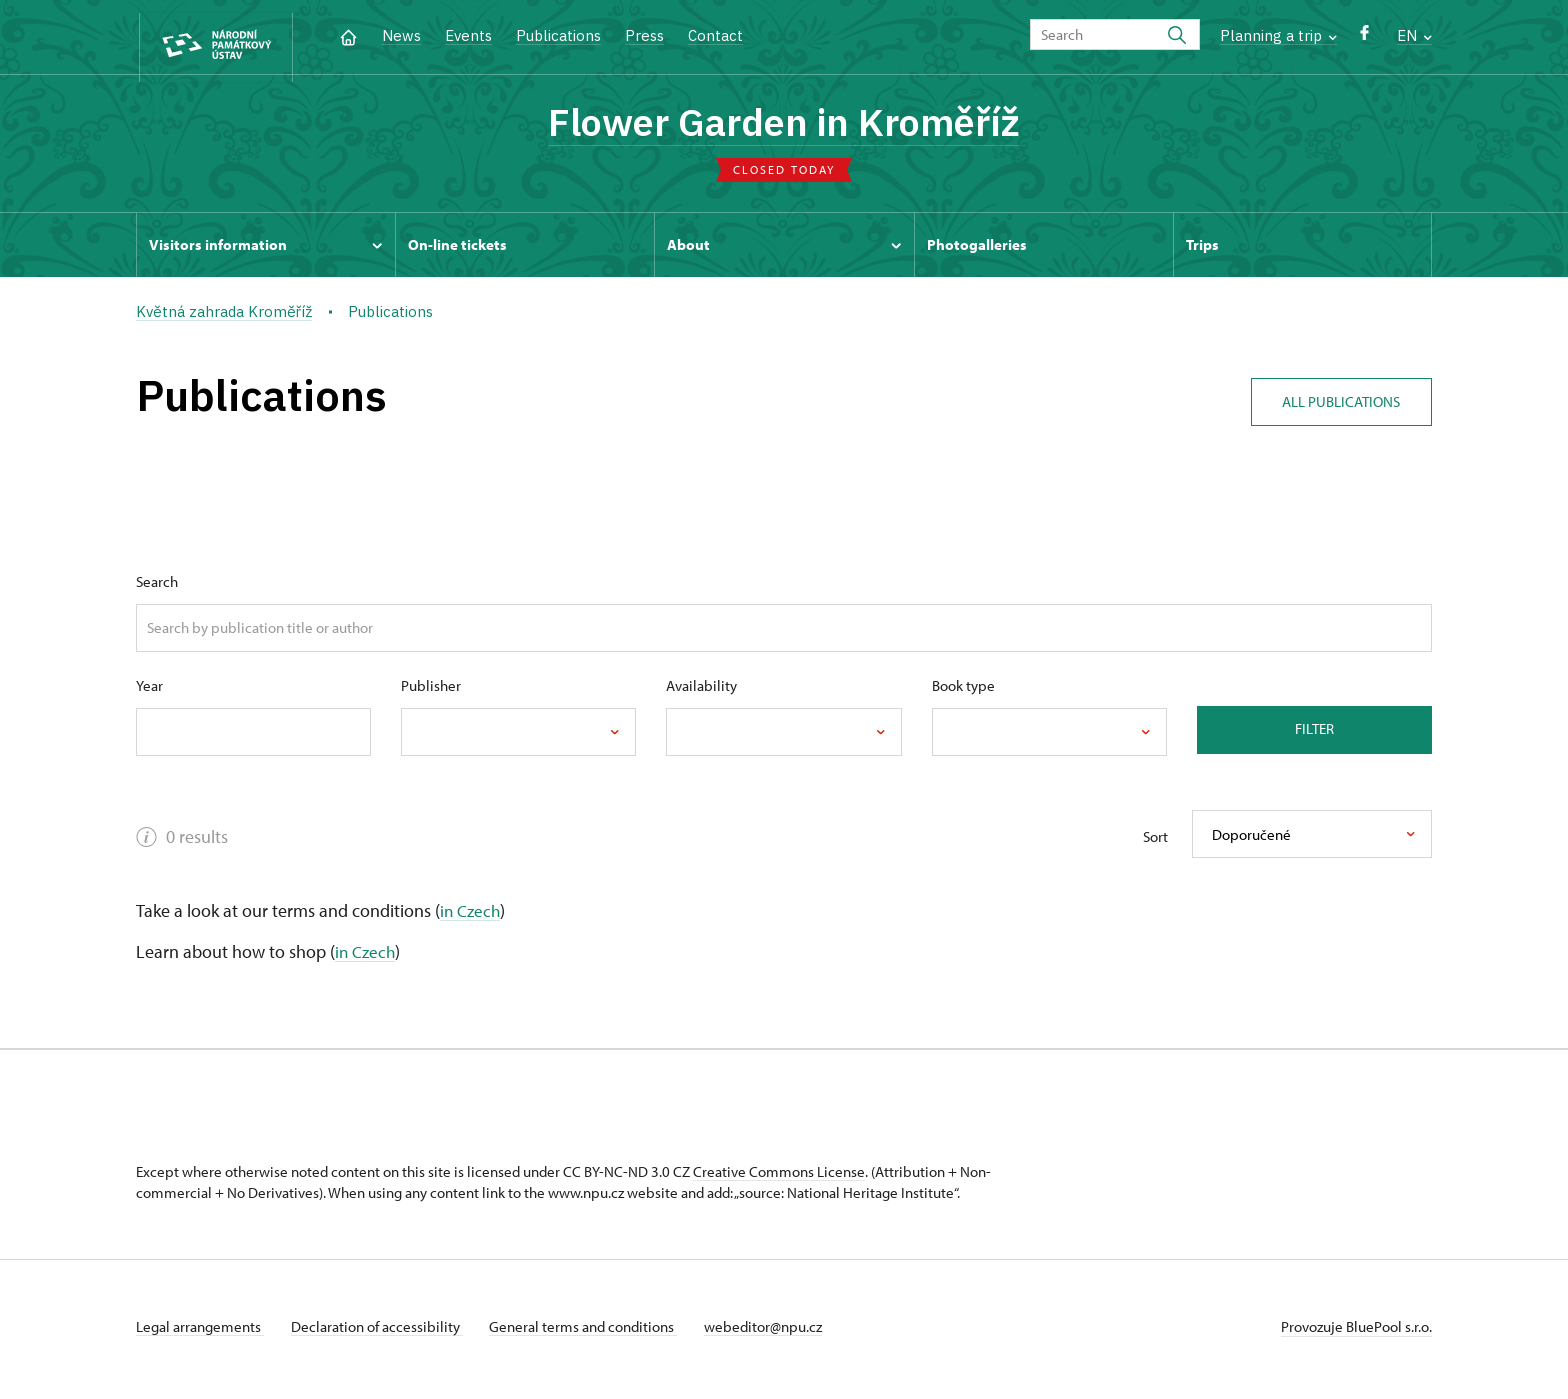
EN (1414, 35)
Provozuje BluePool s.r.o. (1356, 1332)
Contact (715, 35)
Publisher (431, 690)
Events (468, 35)
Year (149, 690)
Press (644, 35)
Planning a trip (1278, 35)
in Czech (471, 916)
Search (157, 586)
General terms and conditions (594, 1332)
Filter (1314, 734)
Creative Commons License (779, 1177)
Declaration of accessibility (382, 1332)
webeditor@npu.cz (779, 1332)
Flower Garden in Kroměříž (784, 125)
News (401, 35)
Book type (963, 690)
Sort (1155, 842)
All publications (1336, 401)
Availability (701, 690)
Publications (558, 35)
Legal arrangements (200, 1332)
